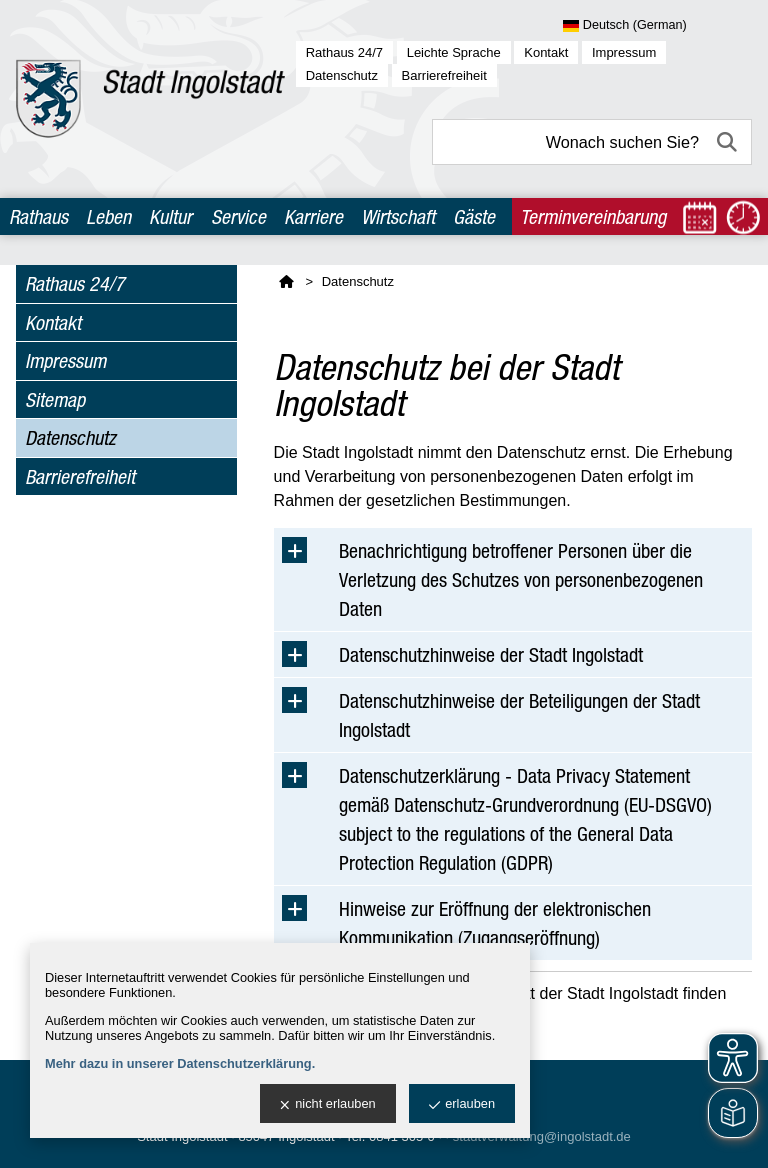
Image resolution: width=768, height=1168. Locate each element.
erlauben (462, 1104)
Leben (108, 216)
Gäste (474, 216)
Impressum (624, 52)
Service (238, 216)
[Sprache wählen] (657, 26)
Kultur (170, 216)
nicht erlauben (327, 1104)
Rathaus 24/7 (344, 52)
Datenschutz (342, 75)
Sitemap (55, 399)
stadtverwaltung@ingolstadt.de (542, 1136)
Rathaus (38, 216)
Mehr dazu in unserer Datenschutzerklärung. (180, 1063)
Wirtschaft (398, 216)
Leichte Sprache (454, 52)
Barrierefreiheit (444, 75)
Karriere (313, 216)
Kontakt (546, 52)
